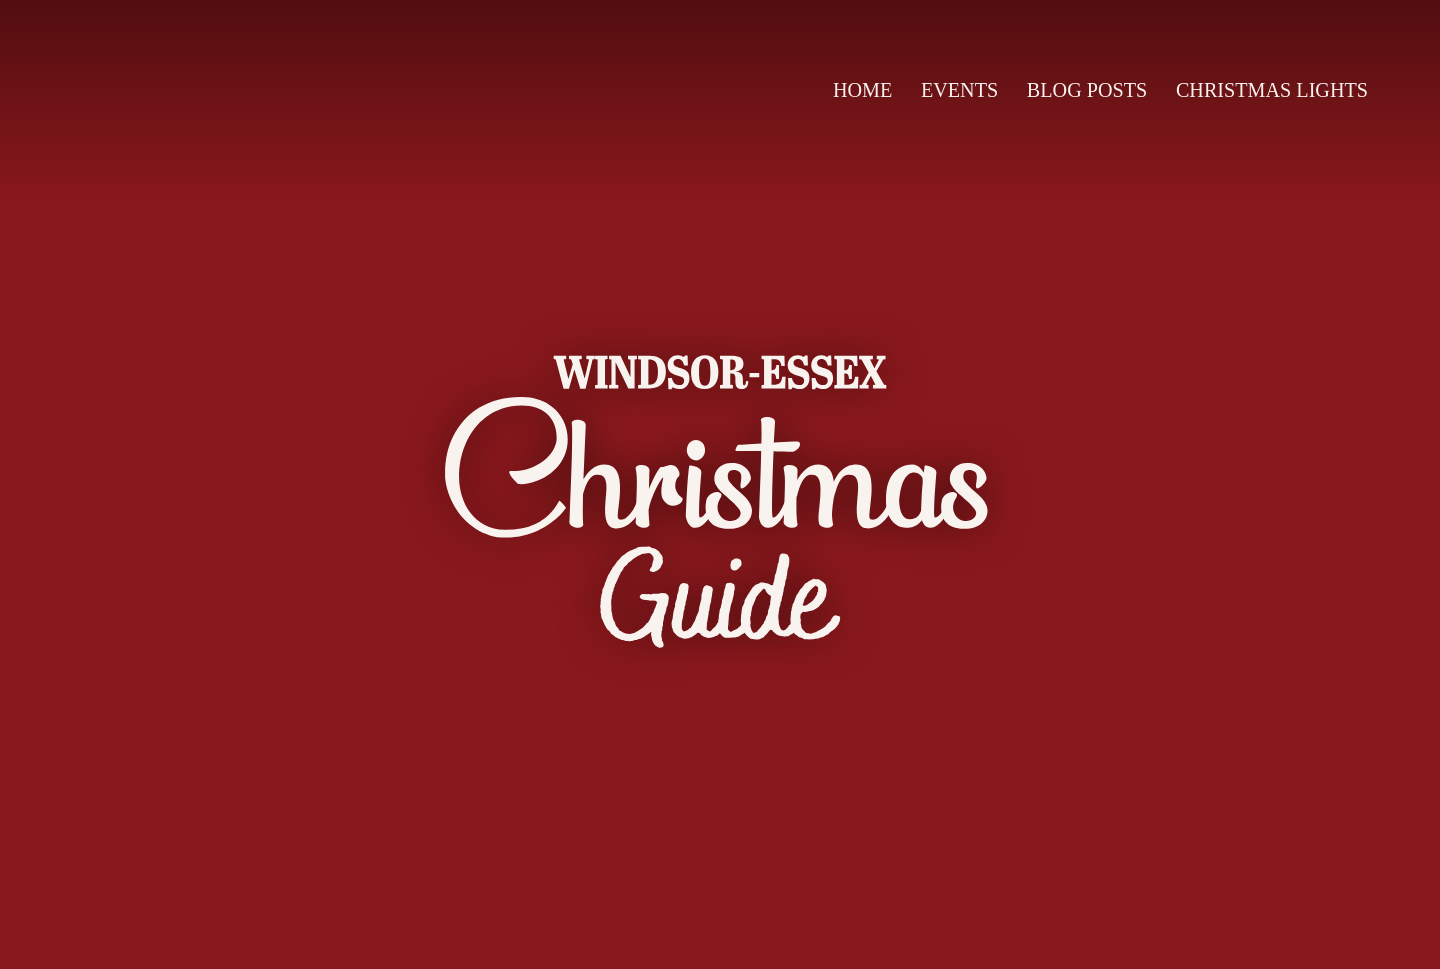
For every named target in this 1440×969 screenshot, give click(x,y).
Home (862, 90)
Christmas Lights (1272, 90)
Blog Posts (1087, 90)
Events (959, 90)
